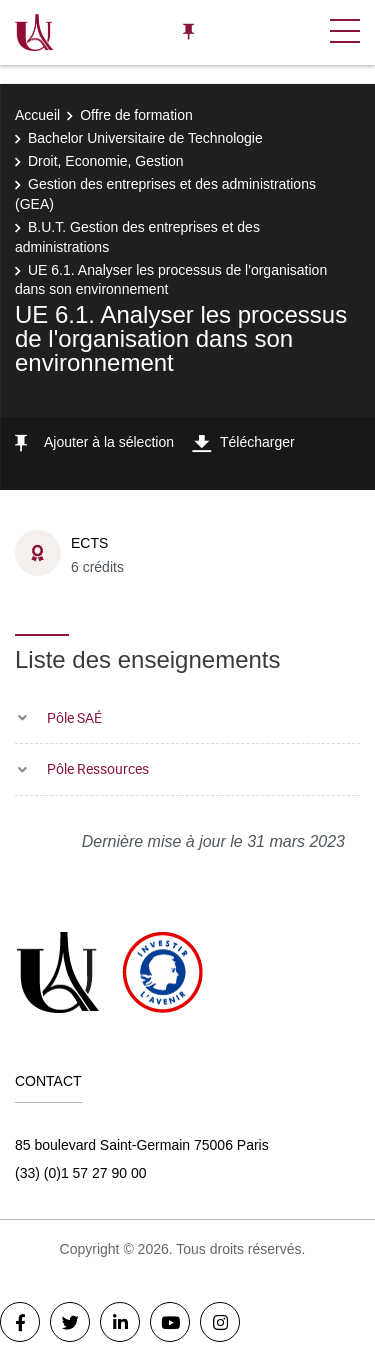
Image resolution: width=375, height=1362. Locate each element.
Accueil (37, 115)
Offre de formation (136, 115)
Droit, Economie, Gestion (106, 161)
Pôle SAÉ (74, 717)
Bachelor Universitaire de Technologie (145, 138)
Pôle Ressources (98, 768)
